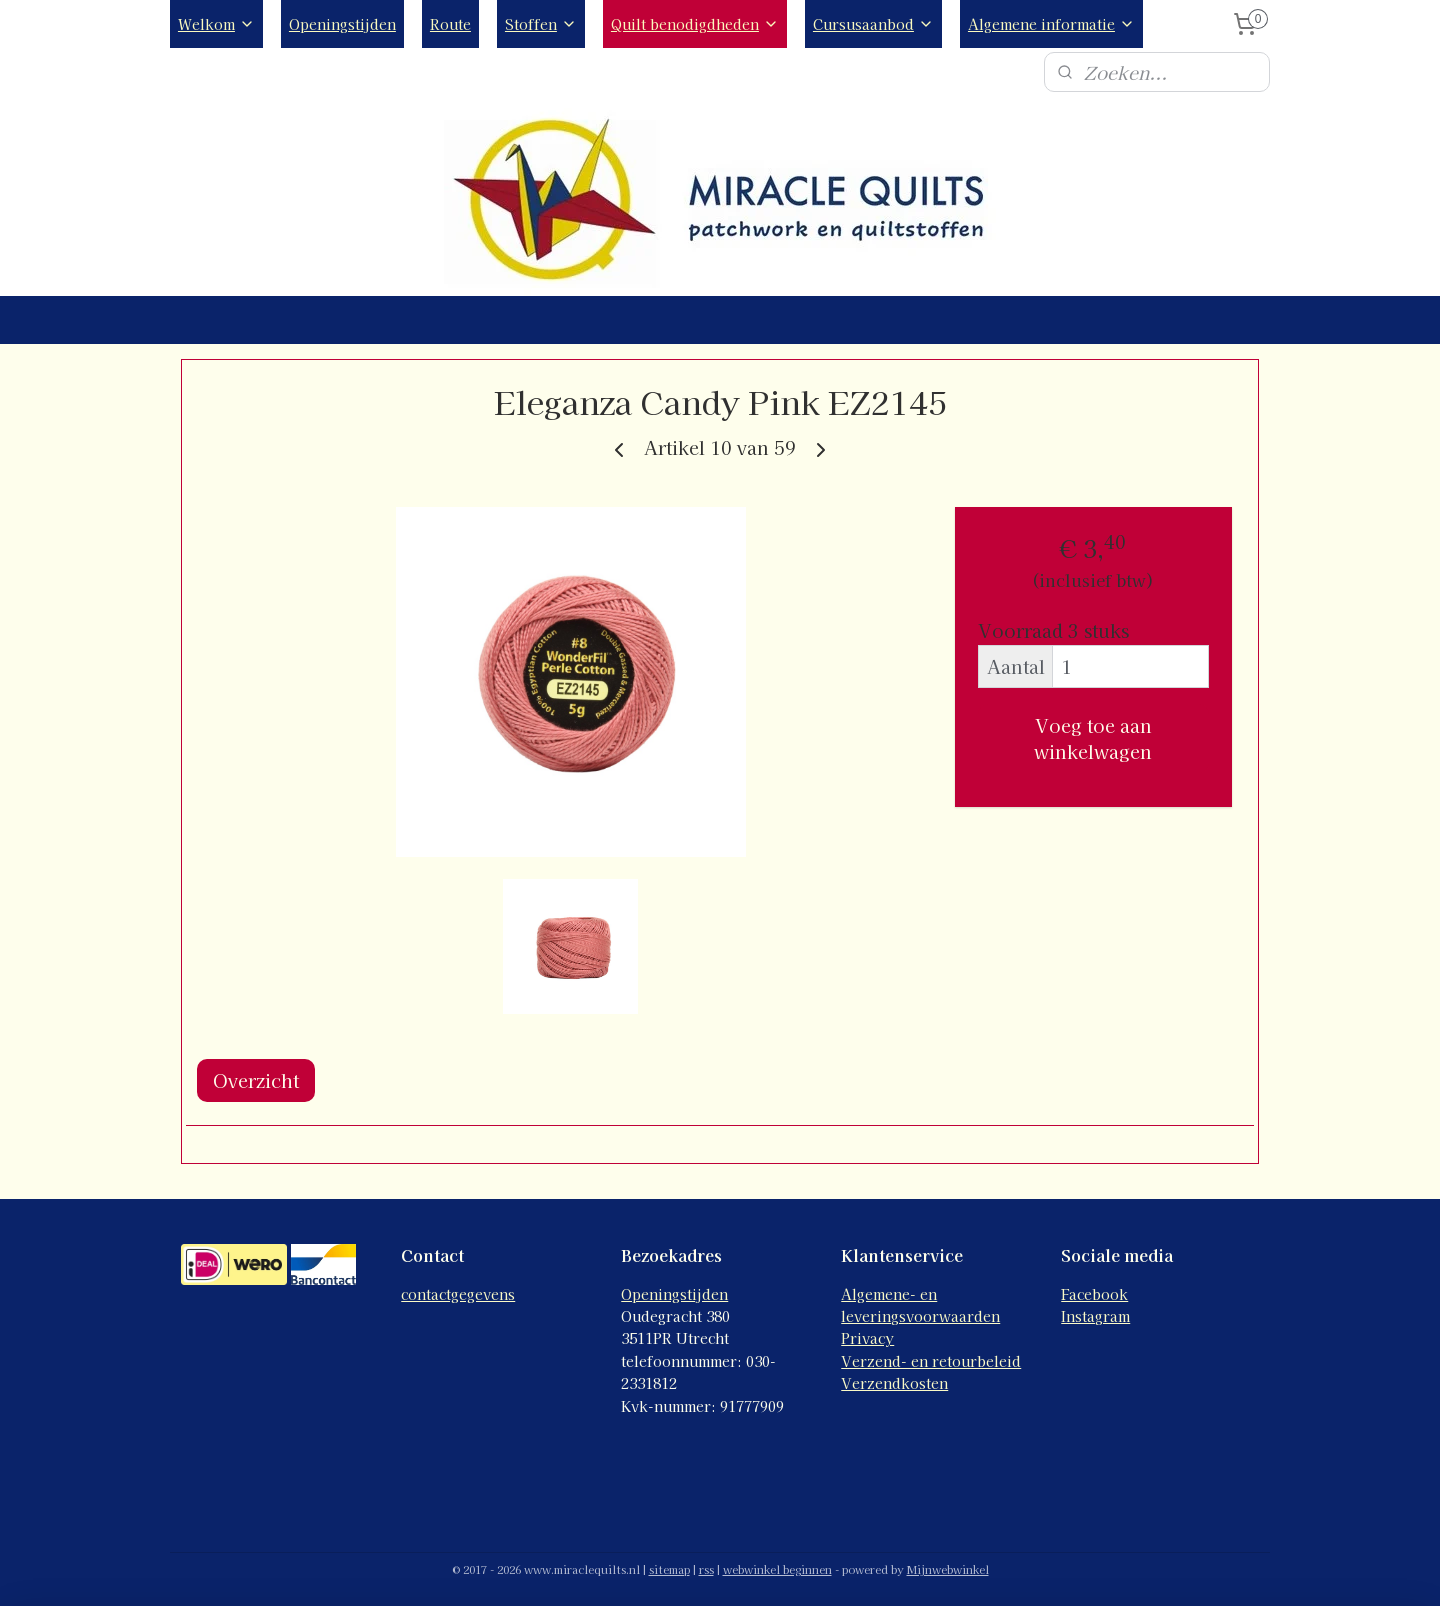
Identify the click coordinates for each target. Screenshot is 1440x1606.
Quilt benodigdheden (695, 24)
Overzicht (256, 1080)
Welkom (216, 24)
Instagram (1095, 1316)
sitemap (669, 1569)
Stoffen (541, 24)
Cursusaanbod (873, 24)
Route (450, 24)
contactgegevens (458, 1294)
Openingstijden (342, 24)
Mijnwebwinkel (948, 1569)
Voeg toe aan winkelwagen (1093, 738)
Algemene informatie (1051, 24)
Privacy (867, 1338)
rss (706, 1569)
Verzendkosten (894, 1383)
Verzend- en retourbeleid (931, 1361)
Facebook (1094, 1294)
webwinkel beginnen (777, 1569)
